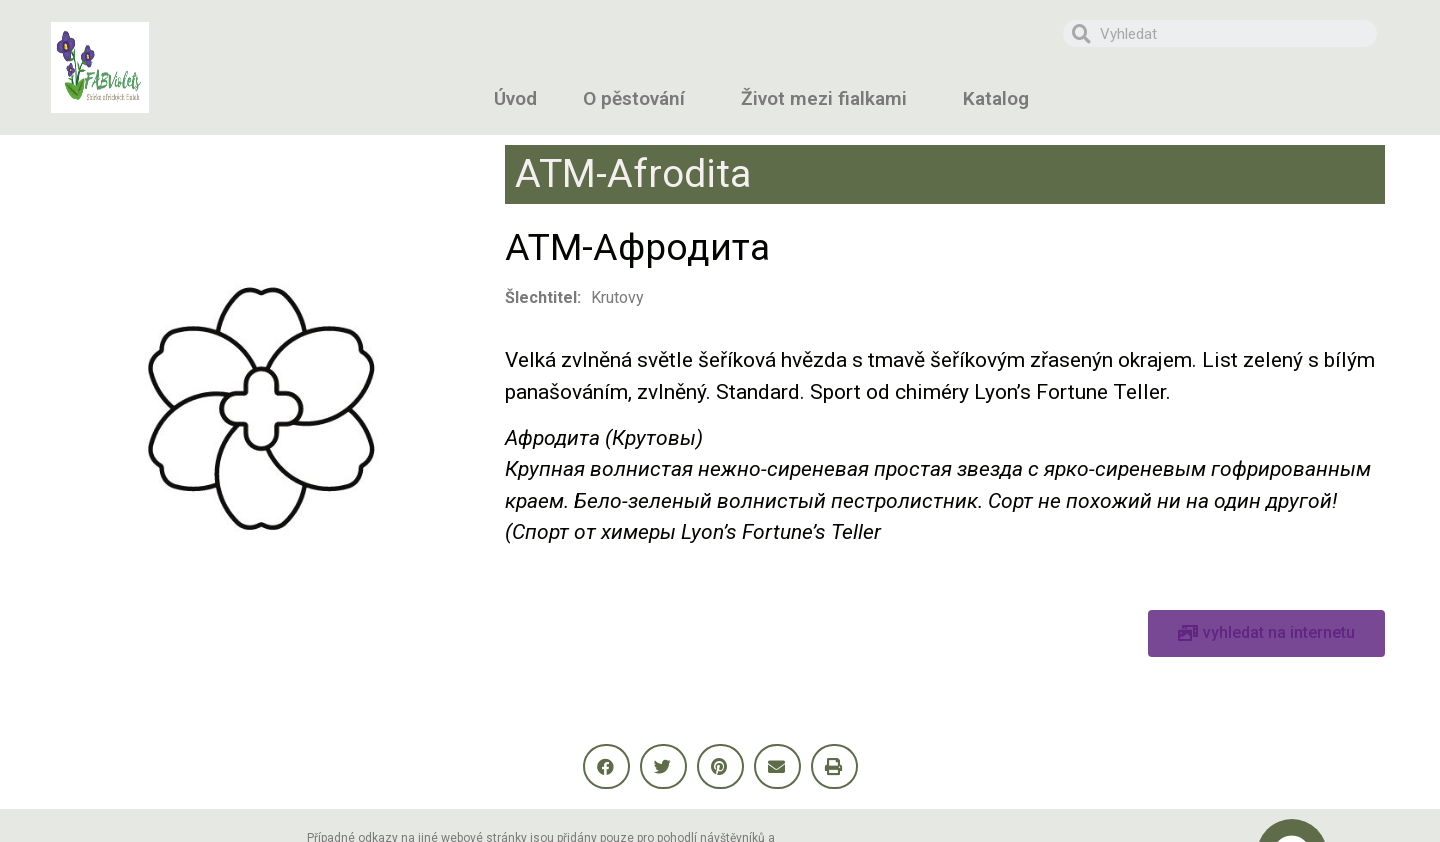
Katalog (1001, 98)
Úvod (515, 98)
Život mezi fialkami (829, 98)
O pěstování (639, 98)
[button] (1266, 633)
